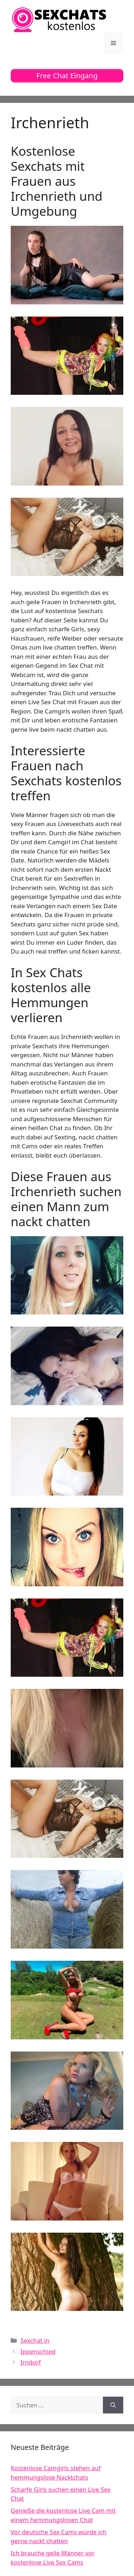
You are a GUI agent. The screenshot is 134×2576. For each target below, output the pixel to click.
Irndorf (30, 2362)
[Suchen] (113, 2405)
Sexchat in (34, 2340)
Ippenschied (37, 2351)
